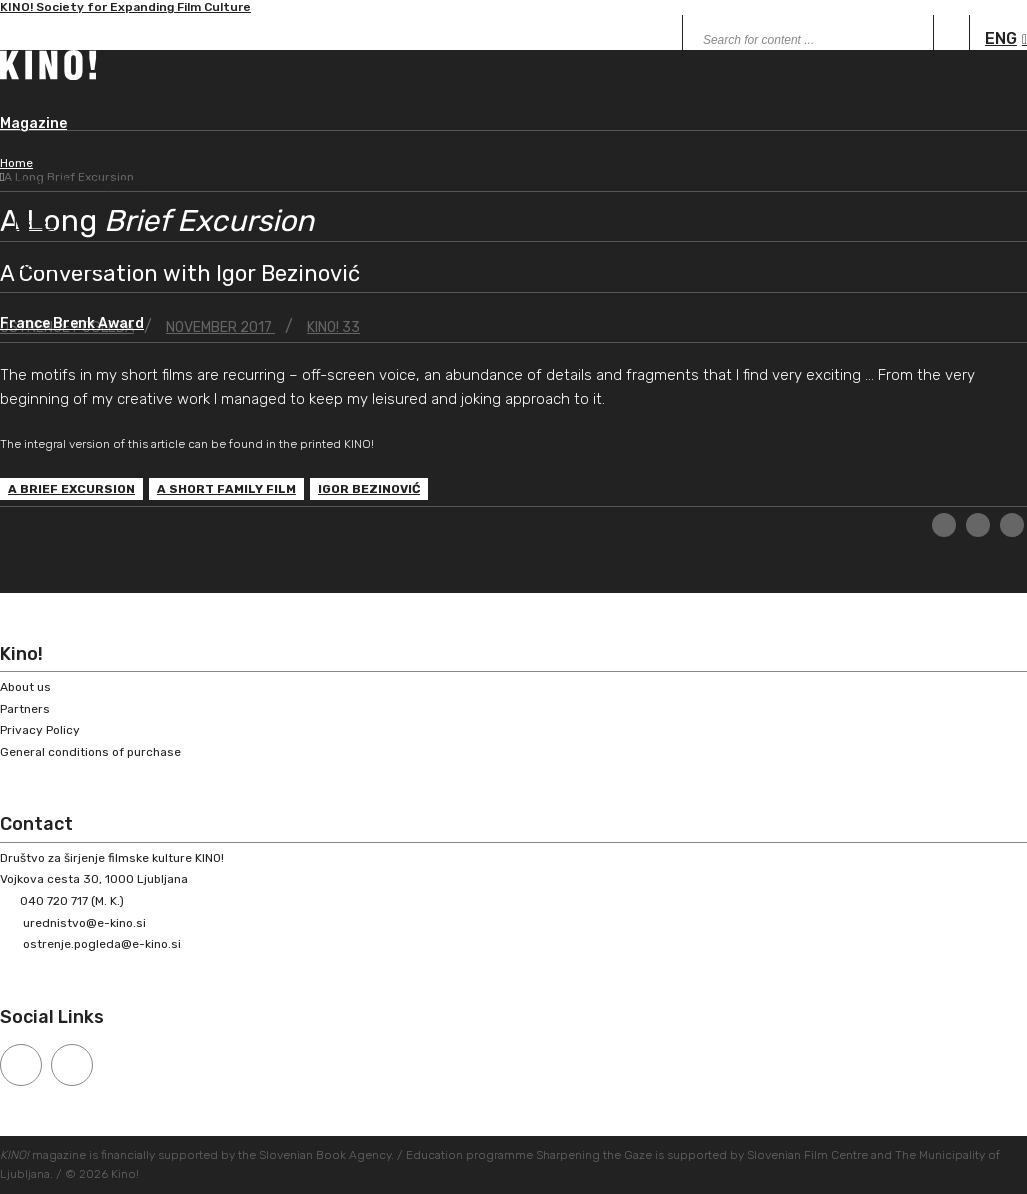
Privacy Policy (40, 730)
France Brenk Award (72, 323)
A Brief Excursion (71, 489)
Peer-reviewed (61, 263)
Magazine (33, 123)
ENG (1001, 38)
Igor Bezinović (369, 489)
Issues (34, 223)
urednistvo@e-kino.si (84, 923)
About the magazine (80, 183)
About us (25, 687)
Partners (25, 709)
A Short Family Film (226, 489)
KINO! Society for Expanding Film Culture (125, 11)
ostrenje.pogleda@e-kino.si (102, 944)
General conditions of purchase (90, 752)
